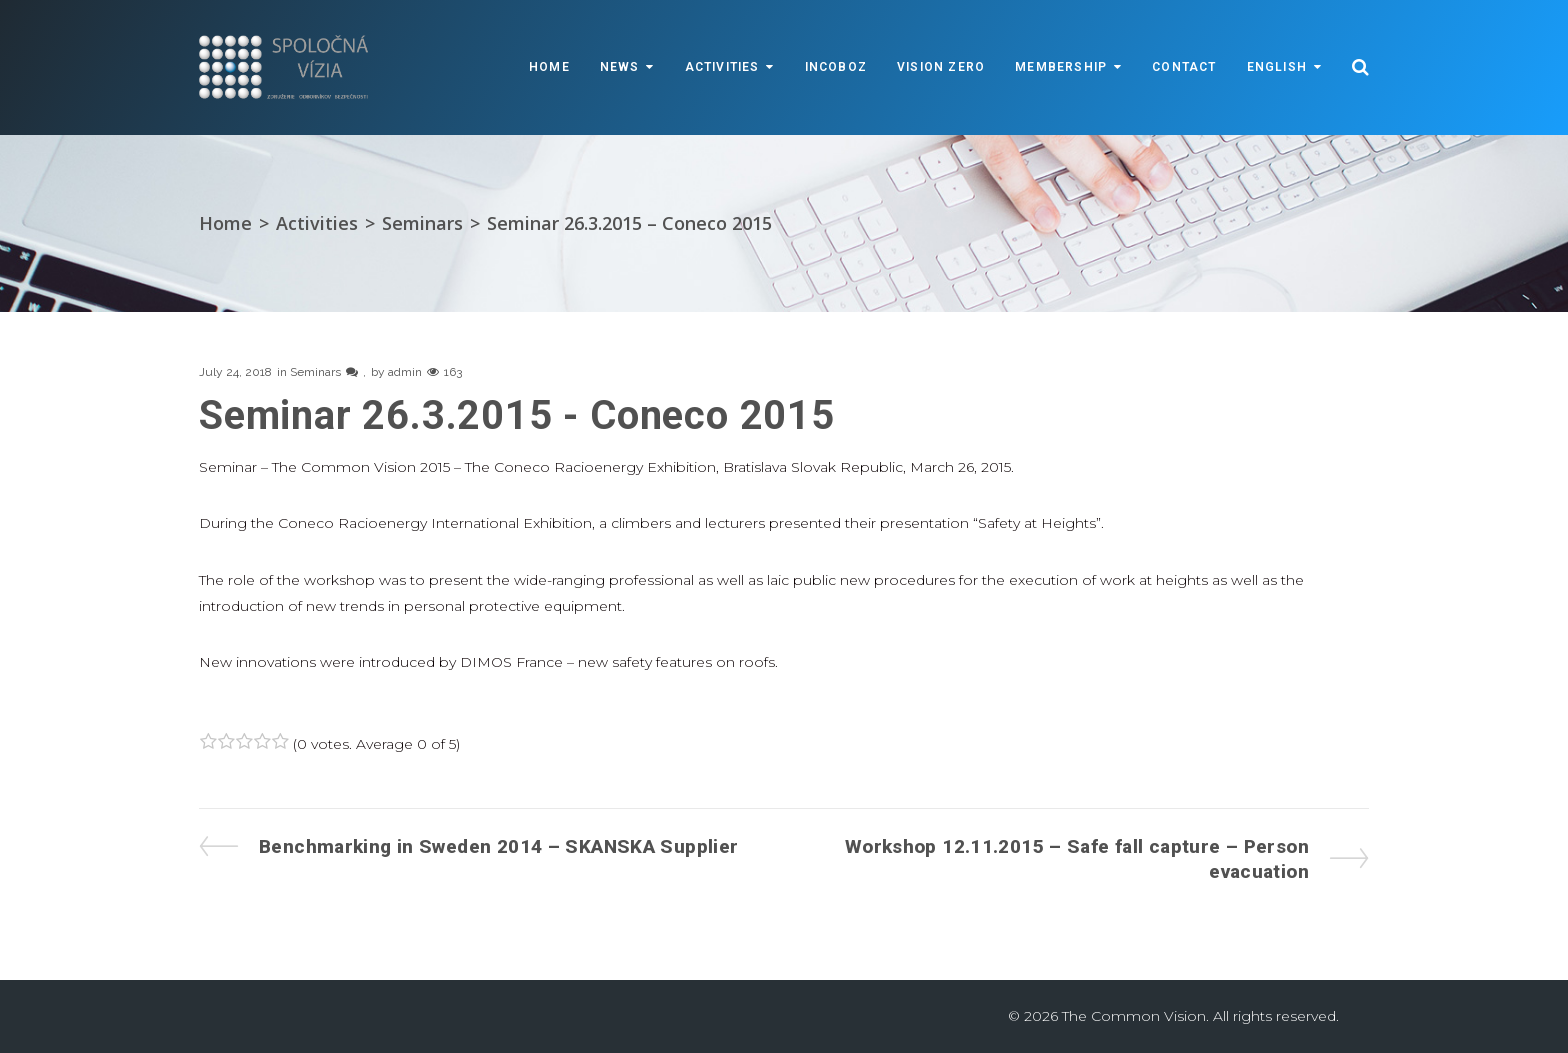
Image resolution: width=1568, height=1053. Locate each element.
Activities (722, 67)
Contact (1184, 67)
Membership (1061, 67)
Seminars (422, 223)
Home (549, 67)
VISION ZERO (941, 67)
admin (405, 372)
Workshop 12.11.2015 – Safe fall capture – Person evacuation (1076, 858)
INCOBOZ (836, 67)
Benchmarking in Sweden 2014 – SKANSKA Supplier (498, 846)
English (1277, 67)
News (620, 67)
